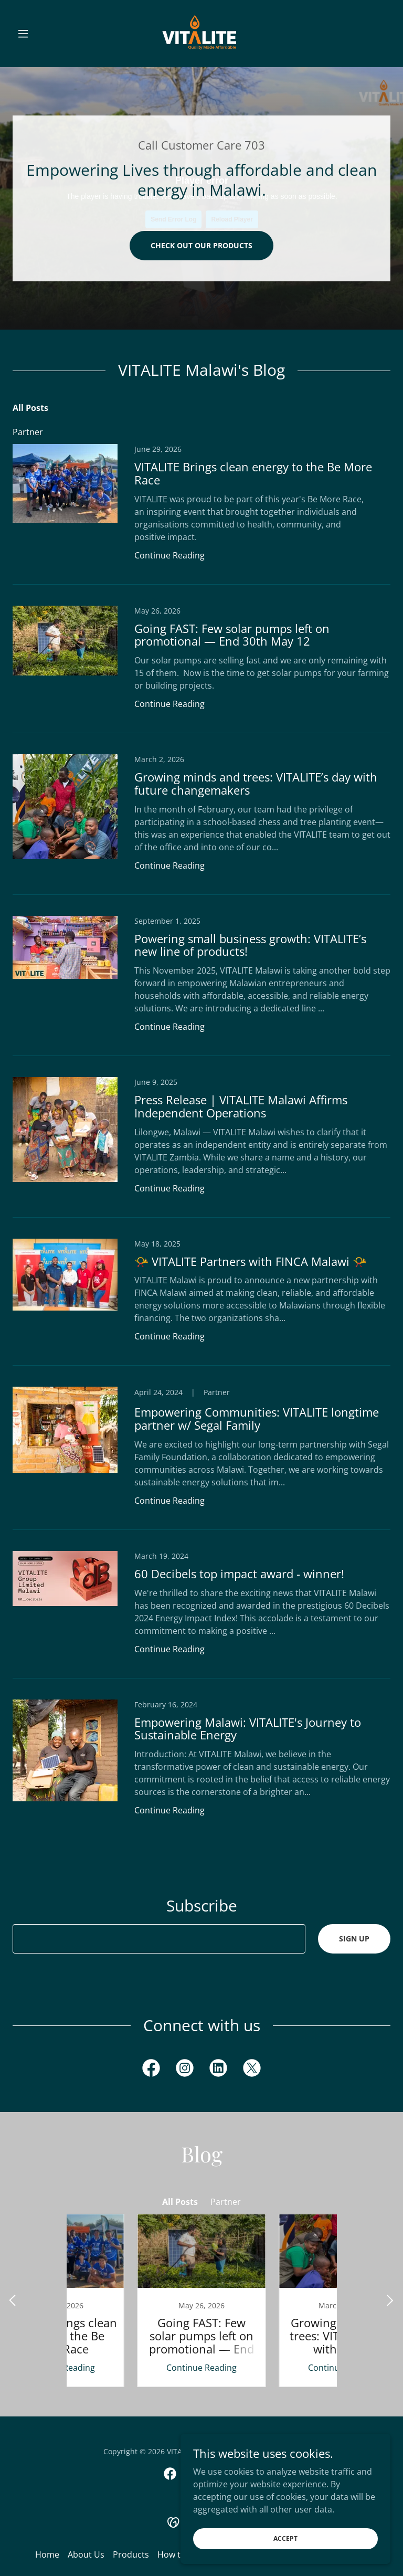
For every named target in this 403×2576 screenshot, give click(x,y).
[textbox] (159, 1939)
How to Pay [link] (179, 2554)
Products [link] (131, 2554)
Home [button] (47, 2554)
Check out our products (201, 245)
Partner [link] (28, 432)
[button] (41, 33)
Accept (285, 2538)
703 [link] (255, 145)
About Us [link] (86, 2554)
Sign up (354, 1939)
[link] (201, 34)
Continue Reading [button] (169, 555)
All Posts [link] (30, 408)
